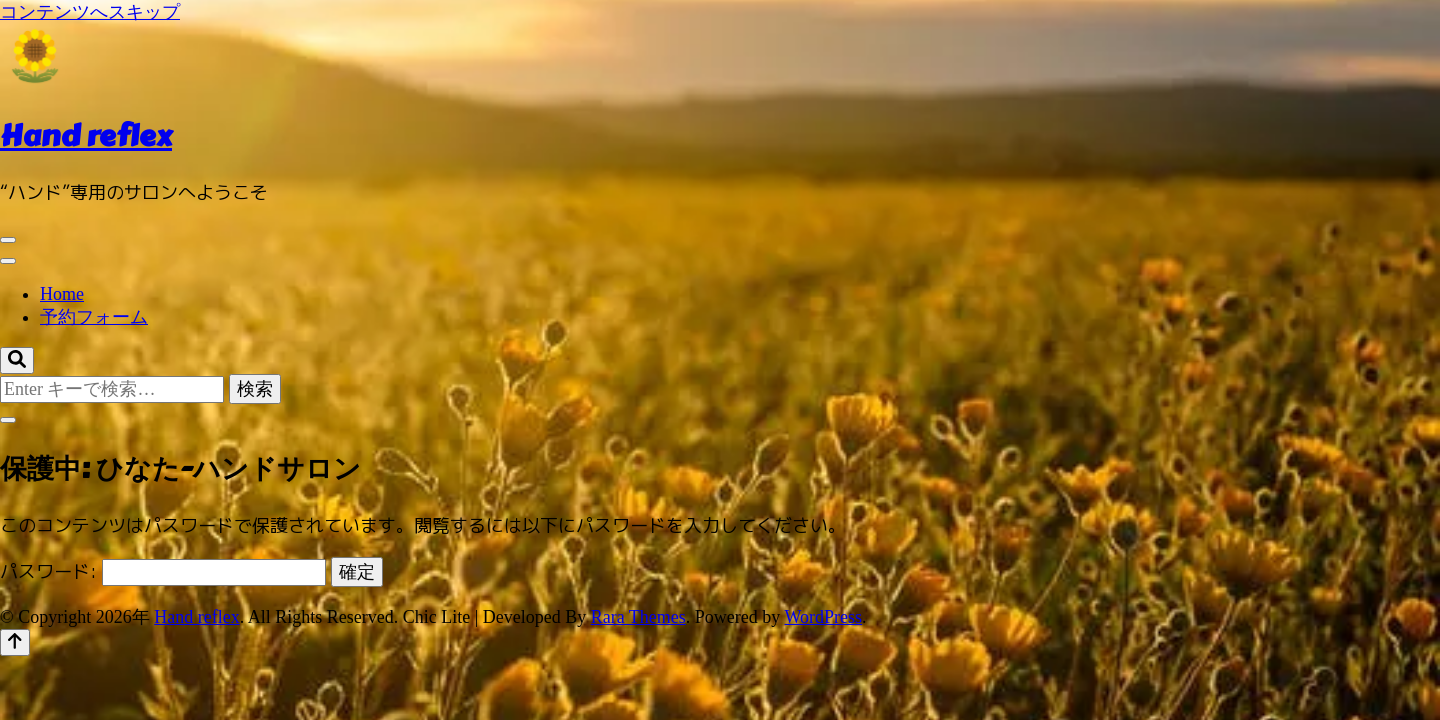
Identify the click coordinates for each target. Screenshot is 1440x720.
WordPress (824, 617)
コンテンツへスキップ (90, 12)
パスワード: (163, 571)
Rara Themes (638, 617)
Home (62, 294)
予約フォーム (94, 317)
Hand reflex (86, 136)
